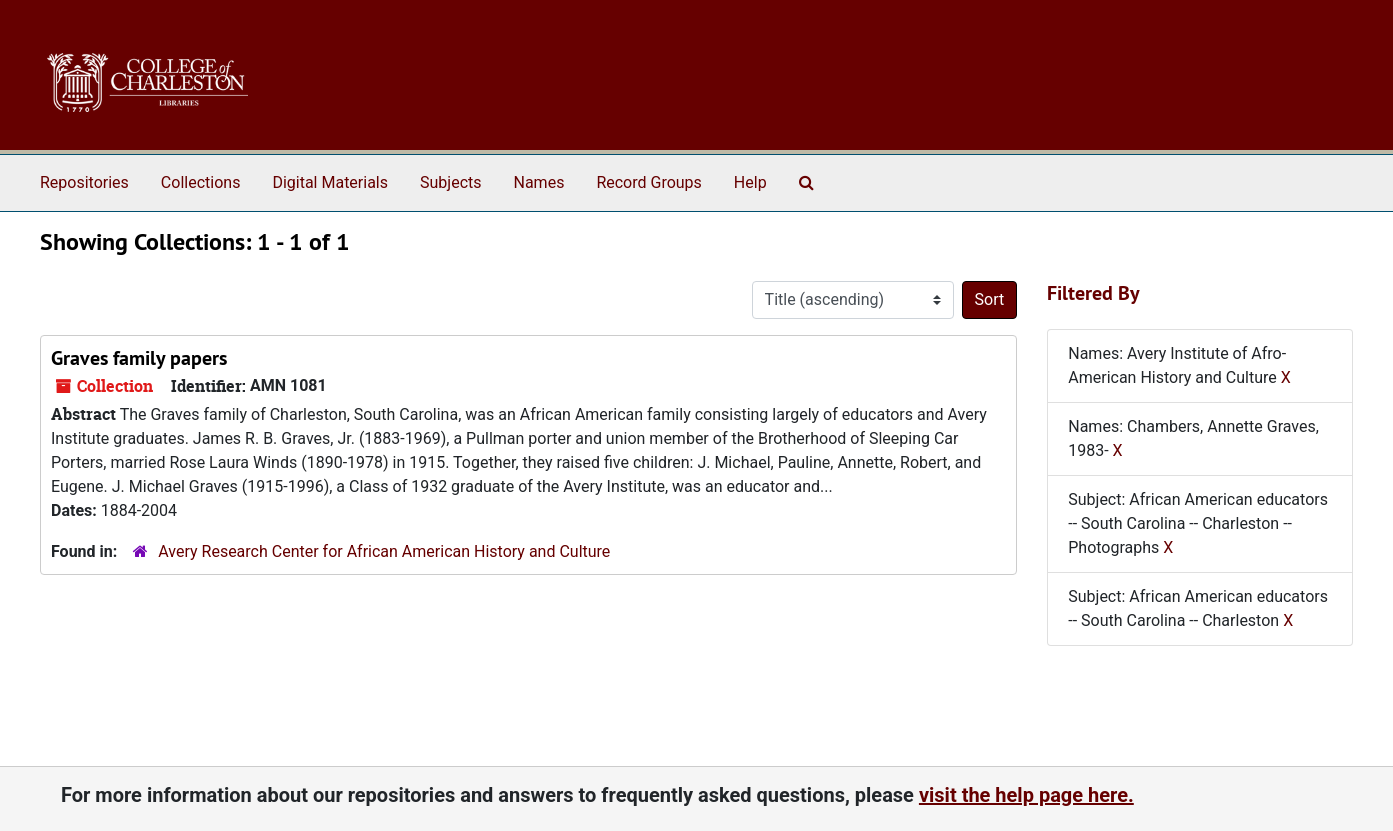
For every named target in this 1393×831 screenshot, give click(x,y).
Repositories (84, 182)
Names (539, 182)
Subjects (450, 182)
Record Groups (648, 182)
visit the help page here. (1026, 795)
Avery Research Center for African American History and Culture (384, 551)
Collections (201, 182)
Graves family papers (139, 358)
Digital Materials (330, 182)
